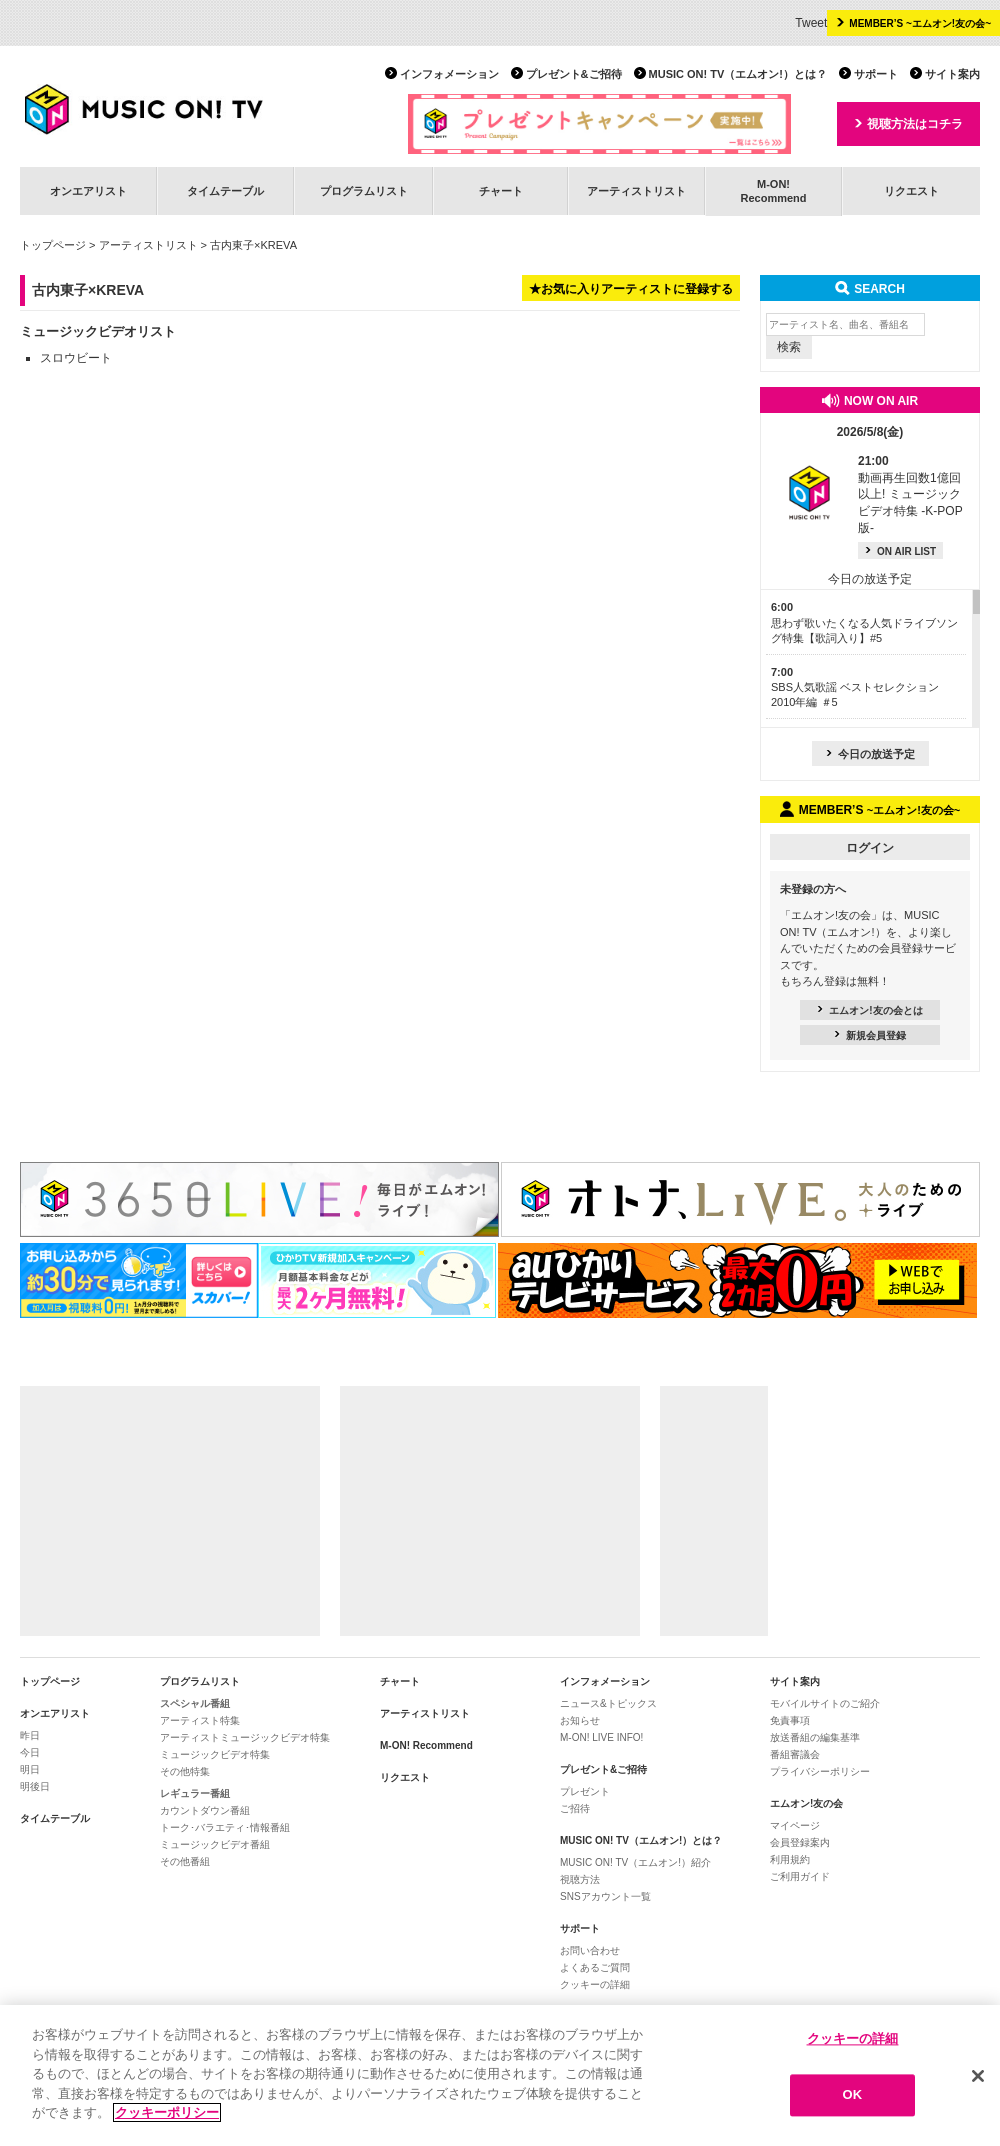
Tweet (811, 23)
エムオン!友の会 (806, 1803)
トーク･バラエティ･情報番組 (225, 1827)
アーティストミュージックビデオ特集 (245, 1737)
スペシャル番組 (195, 1703)
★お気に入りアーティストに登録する (631, 289)
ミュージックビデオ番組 (215, 1844)
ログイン (870, 848)
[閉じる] (978, 2078)
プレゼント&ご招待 (574, 74)
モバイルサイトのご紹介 (825, 1703)
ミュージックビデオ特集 (215, 1754)
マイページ (795, 1825)
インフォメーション (449, 74)
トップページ (53, 245)
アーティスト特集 (200, 1720)
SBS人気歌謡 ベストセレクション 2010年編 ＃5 (855, 687)
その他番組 (185, 1861)
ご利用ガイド (800, 1876)
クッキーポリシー (167, 2115)
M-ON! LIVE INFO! (601, 1737)
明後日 (35, 1786)
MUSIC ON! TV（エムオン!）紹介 (635, 1862)
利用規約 (790, 1859)
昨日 (30, 1735)
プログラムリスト (364, 191)
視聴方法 (580, 1879)
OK (853, 2097)
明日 (30, 1769)
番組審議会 (795, 1754)
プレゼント (585, 1791)
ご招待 (575, 1808)
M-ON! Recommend (426, 1745)
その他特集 (185, 1771)
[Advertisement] (170, 1511)
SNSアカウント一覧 (605, 1896)
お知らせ (580, 1720)
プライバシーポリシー (820, 1771)
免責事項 (790, 1720)
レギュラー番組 (195, 1793)
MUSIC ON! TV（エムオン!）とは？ (738, 74)
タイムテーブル (225, 191)
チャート (501, 191)
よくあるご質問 (595, 1967)
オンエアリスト (88, 191)
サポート (876, 74)
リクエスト (911, 191)
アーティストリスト (636, 191)
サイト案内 (952, 74)
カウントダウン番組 (205, 1810)
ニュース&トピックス (608, 1703)
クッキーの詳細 (595, 1984)
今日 (30, 1752)
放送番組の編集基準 (815, 1737)
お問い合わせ (590, 1950)
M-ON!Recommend (773, 190)
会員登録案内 (800, 1842)
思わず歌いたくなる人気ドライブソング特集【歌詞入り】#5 (864, 622)
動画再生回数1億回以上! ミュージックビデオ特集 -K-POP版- (910, 494)
